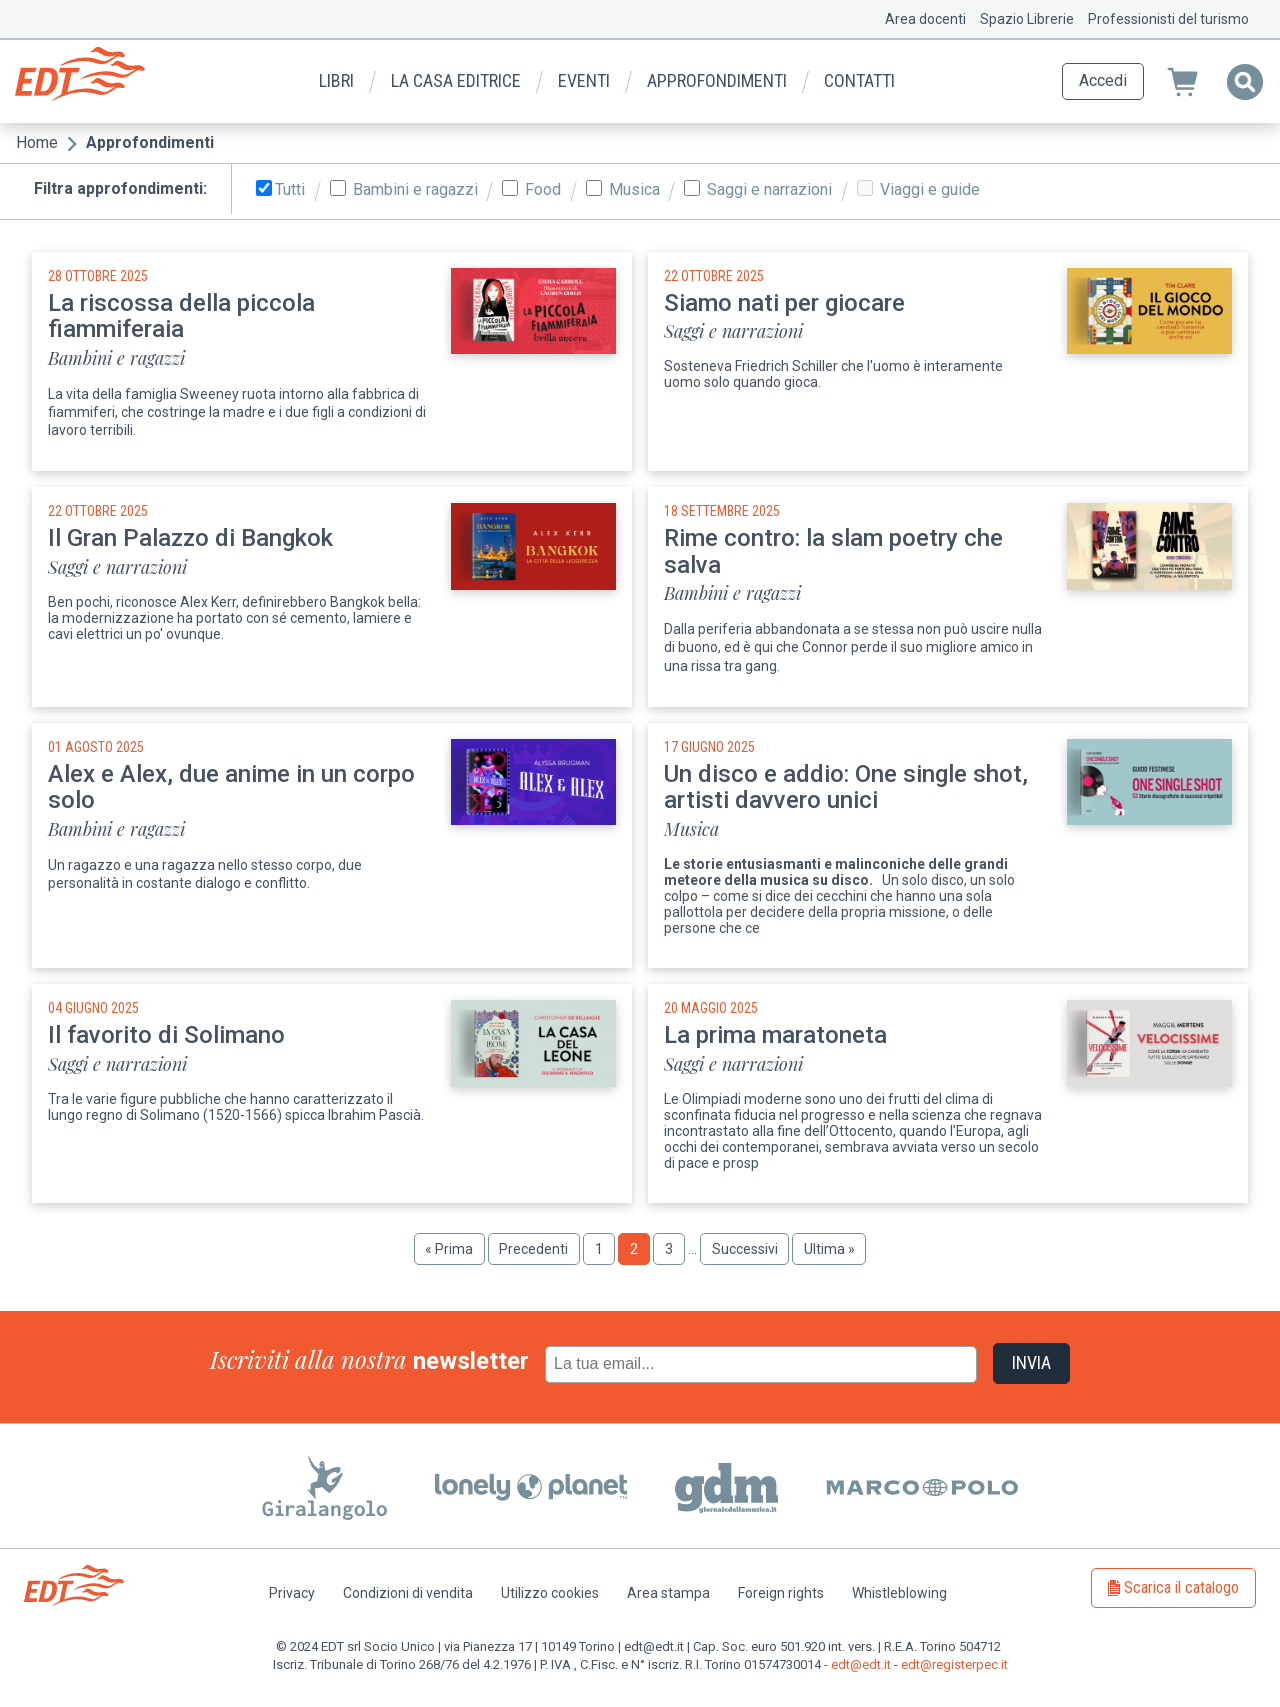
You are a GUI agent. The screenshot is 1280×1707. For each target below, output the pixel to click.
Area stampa (668, 1593)
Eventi (584, 80)
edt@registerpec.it (954, 1664)
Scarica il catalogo (1181, 1587)
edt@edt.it (861, 1664)
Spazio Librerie (1027, 19)
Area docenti (925, 19)
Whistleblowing (899, 1593)
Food (543, 190)
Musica (634, 190)
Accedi (1103, 80)
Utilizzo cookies (550, 1593)
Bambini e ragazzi (415, 190)
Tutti (290, 190)
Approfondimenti (717, 80)
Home (37, 142)
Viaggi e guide (930, 190)
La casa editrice (456, 80)
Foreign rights (781, 1593)
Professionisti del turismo (1168, 19)
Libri (336, 80)
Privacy (292, 1593)
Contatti (859, 80)
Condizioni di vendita (408, 1593)
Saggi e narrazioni (769, 190)
